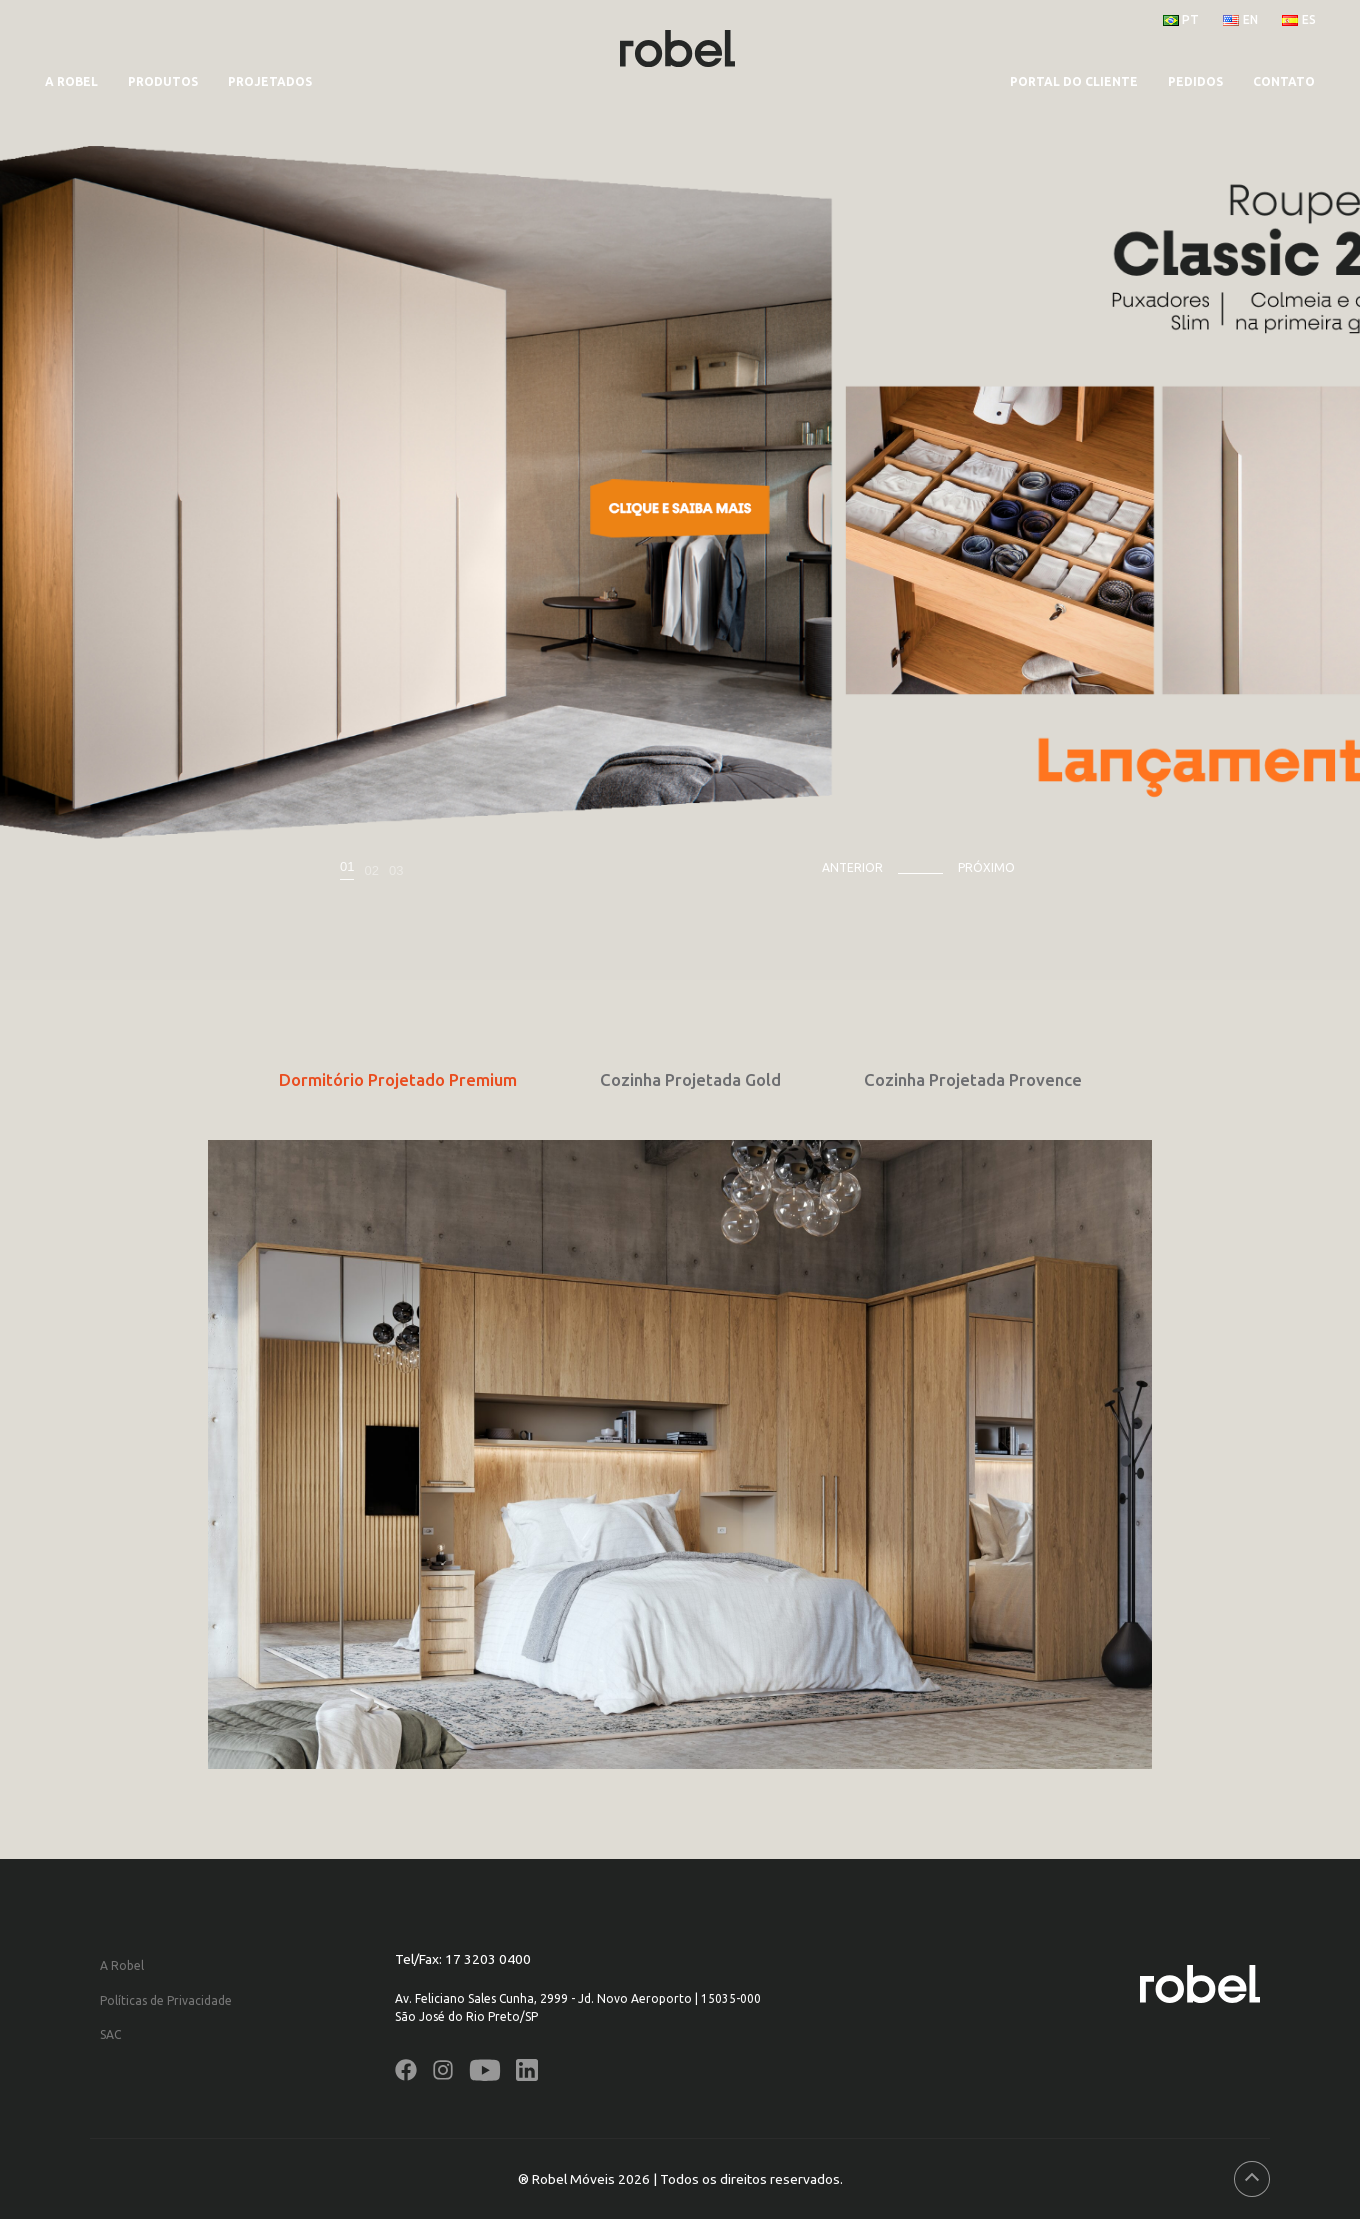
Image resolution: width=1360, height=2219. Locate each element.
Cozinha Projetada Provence (973, 1079)
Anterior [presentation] (852, 867)
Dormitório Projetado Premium (398, 1079)
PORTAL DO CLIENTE (1074, 81)
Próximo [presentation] (986, 867)
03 (396, 870)
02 (371, 870)
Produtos (163, 81)
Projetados (270, 81)
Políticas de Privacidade (166, 2000)
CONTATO (1284, 81)
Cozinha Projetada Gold (690, 1079)
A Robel (71, 81)
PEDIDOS (1195, 81)
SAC (110, 2034)
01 (347, 867)
